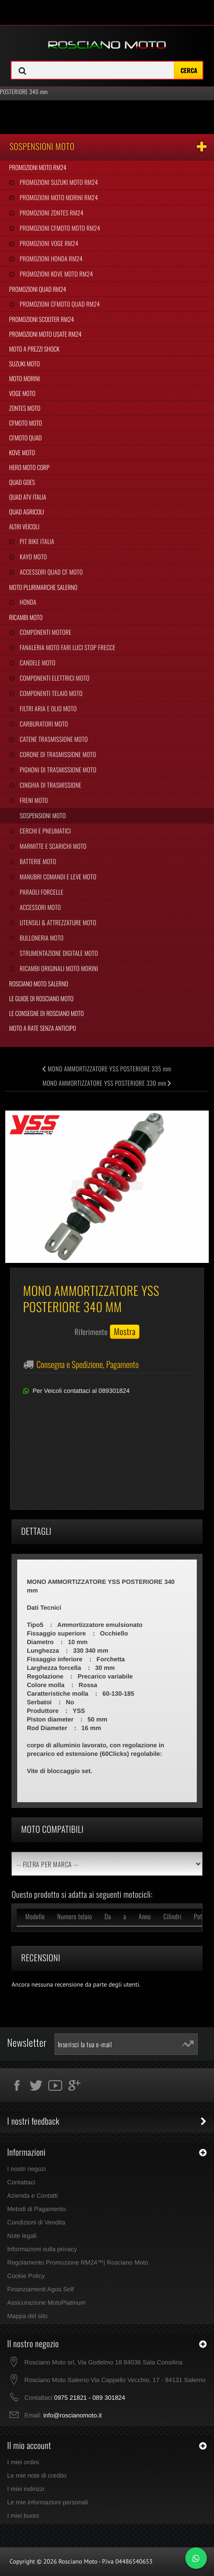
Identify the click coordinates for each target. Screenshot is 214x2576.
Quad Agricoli (26, 511)
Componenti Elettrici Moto (53, 678)
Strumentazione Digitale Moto (58, 953)
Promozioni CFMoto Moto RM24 (59, 228)
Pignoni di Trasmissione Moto (57, 769)
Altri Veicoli (24, 526)
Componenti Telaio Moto (50, 693)
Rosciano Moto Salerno (38, 983)
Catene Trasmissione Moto (53, 739)
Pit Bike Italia (36, 541)
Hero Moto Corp (29, 467)
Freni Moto (33, 800)
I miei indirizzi (25, 2488)
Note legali (21, 2235)
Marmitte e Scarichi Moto (52, 846)
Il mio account (29, 2445)
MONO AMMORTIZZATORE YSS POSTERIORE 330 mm (107, 1083)
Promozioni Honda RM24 (50, 258)
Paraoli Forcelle (40, 892)
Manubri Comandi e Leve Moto (57, 876)
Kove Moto (22, 452)
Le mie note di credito (36, 2475)
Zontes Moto (24, 408)
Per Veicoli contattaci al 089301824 (80, 1390)
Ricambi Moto (26, 617)
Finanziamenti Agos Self (40, 2289)
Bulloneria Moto (41, 937)
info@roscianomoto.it (72, 2415)
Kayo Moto (32, 556)
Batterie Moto (37, 861)
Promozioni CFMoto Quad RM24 (59, 304)
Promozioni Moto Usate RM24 (45, 334)
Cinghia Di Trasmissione (49, 785)
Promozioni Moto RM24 (37, 167)
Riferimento (91, 1331)
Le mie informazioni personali (47, 2502)
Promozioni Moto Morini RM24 (58, 197)
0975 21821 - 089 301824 (89, 2397)
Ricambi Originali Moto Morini (58, 968)
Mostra (125, 1331)
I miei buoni (23, 2515)
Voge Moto (22, 393)
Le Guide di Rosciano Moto (41, 998)
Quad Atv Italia (27, 497)
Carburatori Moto (43, 723)
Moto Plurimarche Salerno (43, 587)
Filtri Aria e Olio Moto (47, 708)
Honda (27, 602)
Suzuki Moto (24, 363)
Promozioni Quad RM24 (37, 289)
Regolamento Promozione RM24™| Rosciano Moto (77, 2262)
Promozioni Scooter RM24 (41, 319)
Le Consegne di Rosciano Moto (46, 1013)
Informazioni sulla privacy (42, 2249)
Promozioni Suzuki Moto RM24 (58, 182)
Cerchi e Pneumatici (44, 830)
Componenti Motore (44, 632)
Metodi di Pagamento (36, 2209)
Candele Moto (36, 662)
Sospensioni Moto (41, 815)
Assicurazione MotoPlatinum (46, 2302)
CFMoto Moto (25, 423)
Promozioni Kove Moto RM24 (55, 273)
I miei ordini (23, 2462)
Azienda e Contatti (32, 2195)
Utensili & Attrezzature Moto (57, 922)
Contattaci (21, 2182)
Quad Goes (22, 482)
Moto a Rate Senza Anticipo (42, 1028)
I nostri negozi (26, 2168)
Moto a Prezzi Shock (34, 348)
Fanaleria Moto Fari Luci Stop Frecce (66, 647)
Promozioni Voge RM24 (48, 243)
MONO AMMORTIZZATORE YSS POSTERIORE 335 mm (107, 1068)
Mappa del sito (27, 2315)
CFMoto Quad (25, 437)
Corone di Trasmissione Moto (57, 754)
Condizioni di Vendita (36, 2222)
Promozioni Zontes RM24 (51, 212)
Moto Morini (24, 378)
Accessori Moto (39, 907)
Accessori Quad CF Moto (50, 572)
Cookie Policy (26, 2275)
